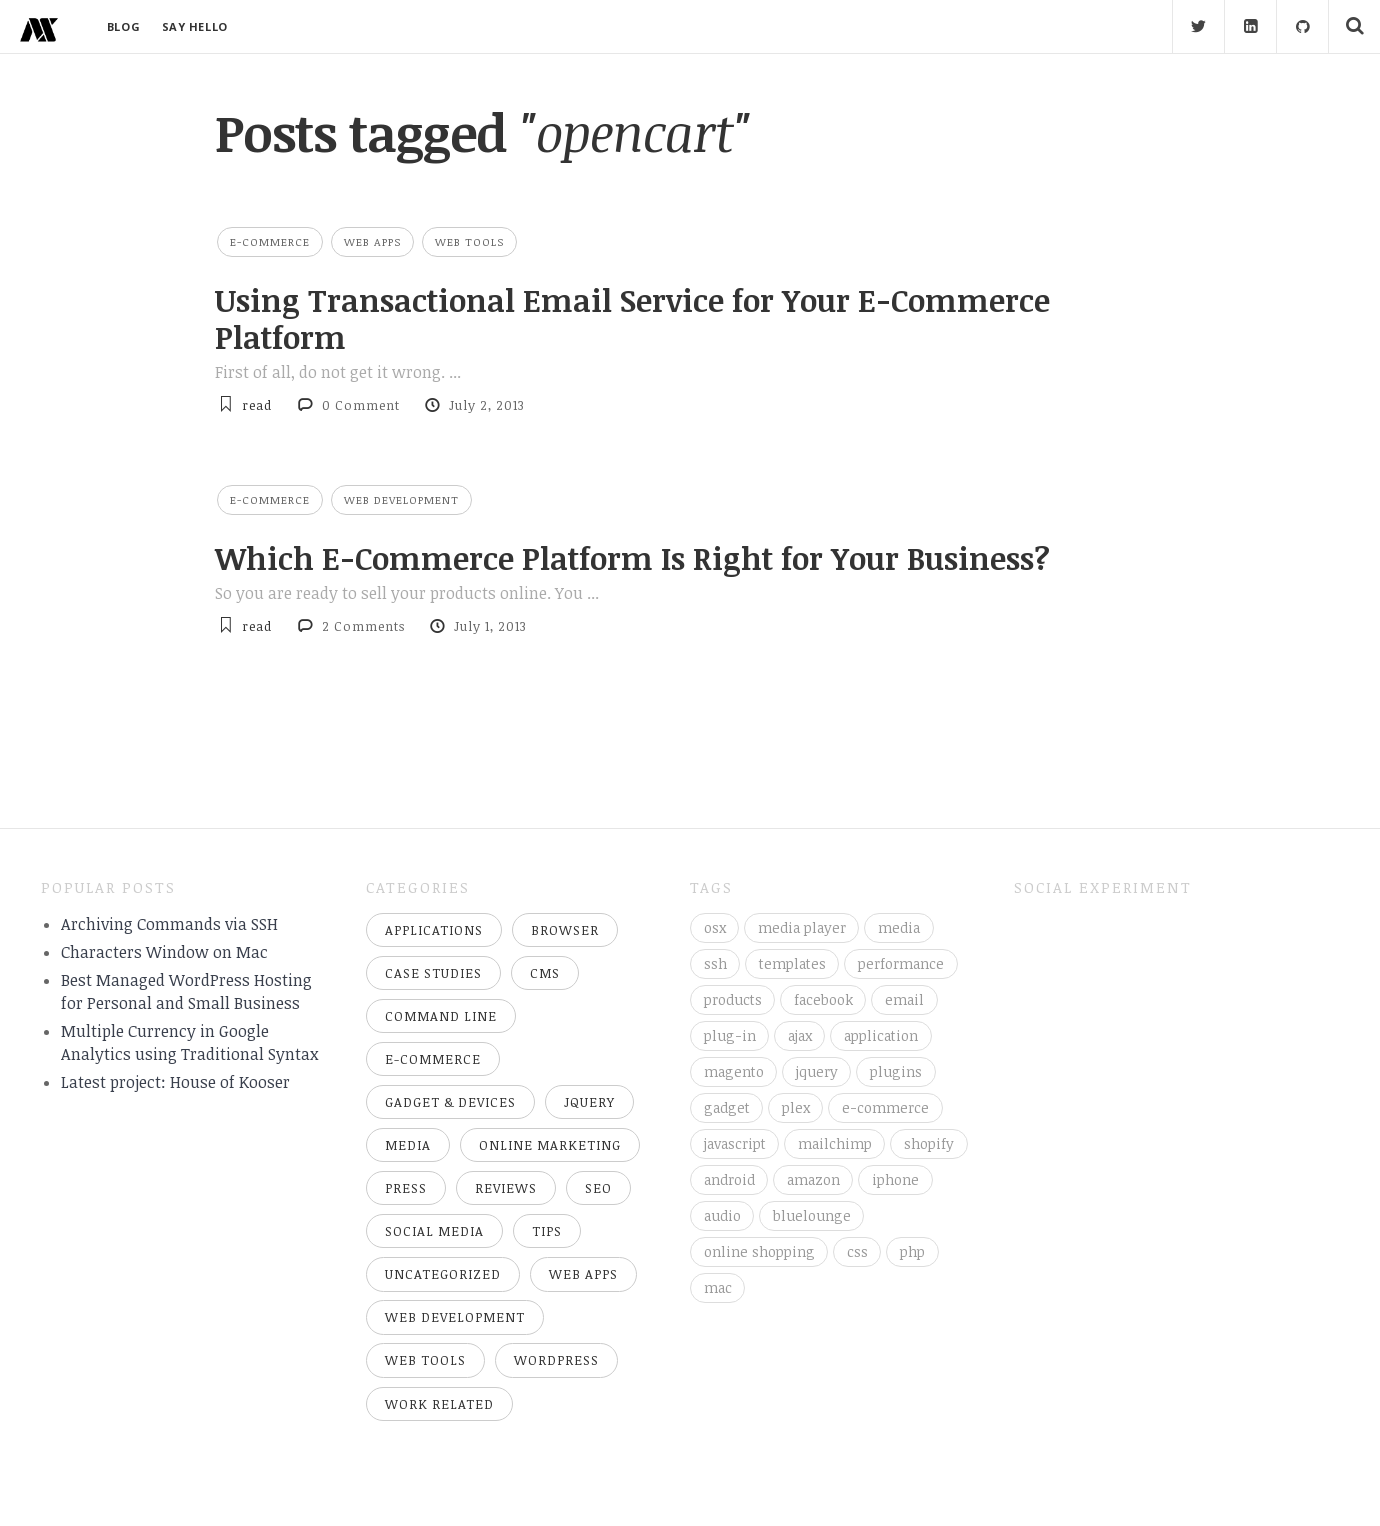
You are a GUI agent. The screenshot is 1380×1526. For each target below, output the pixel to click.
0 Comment (361, 405)
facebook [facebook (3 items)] (823, 999)
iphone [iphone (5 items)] (895, 1179)
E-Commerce (270, 241)
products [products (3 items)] (733, 999)
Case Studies (433, 973)
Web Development (401, 499)
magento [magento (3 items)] (734, 1071)
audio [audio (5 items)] (722, 1215)
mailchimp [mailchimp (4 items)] (835, 1143)
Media (408, 1145)
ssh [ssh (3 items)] (715, 963)
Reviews (506, 1188)
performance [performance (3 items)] (901, 963)
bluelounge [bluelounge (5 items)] (812, 1215)
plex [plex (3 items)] (796, 1107)
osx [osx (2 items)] (715, 927)
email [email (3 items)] (904, 999)
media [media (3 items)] (899, 927)
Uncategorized (443, 1274)
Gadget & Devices (450, 1102)
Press (406, 1188)
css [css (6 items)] (857, 1251)
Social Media (434, 1231)
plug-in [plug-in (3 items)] (730, 1035)
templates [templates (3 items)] (792, 963)
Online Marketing (550, 1145)
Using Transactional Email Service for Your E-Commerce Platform (632, 318)
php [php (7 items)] (912, 1251)
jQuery (589, 1102)
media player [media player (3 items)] (802, 927)
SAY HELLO (195, 26)
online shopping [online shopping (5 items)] (759, 1251)
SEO (598, 1188)
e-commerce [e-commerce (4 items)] (885, 1107)
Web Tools (469, 241)
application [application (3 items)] (881, 1035)
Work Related (439, 1404)
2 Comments (363, 626)
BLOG (123, 26)
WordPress (556, 1360)
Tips (547, 1231)
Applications (434, 930)
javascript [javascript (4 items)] (735, 1143)
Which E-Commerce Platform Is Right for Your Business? (632, 558)
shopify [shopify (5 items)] (929, 1143)
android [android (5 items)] (729, 1179)
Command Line (441, 1016)
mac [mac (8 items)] (718, 1287)
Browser (565, 930)
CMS (545, 973)
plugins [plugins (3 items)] (896, 1071)
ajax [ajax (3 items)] (800, 1035)
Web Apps (372, 241)
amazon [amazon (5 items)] (813, 1179)
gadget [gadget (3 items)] (727, 1107)
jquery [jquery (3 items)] (817, 1071)
